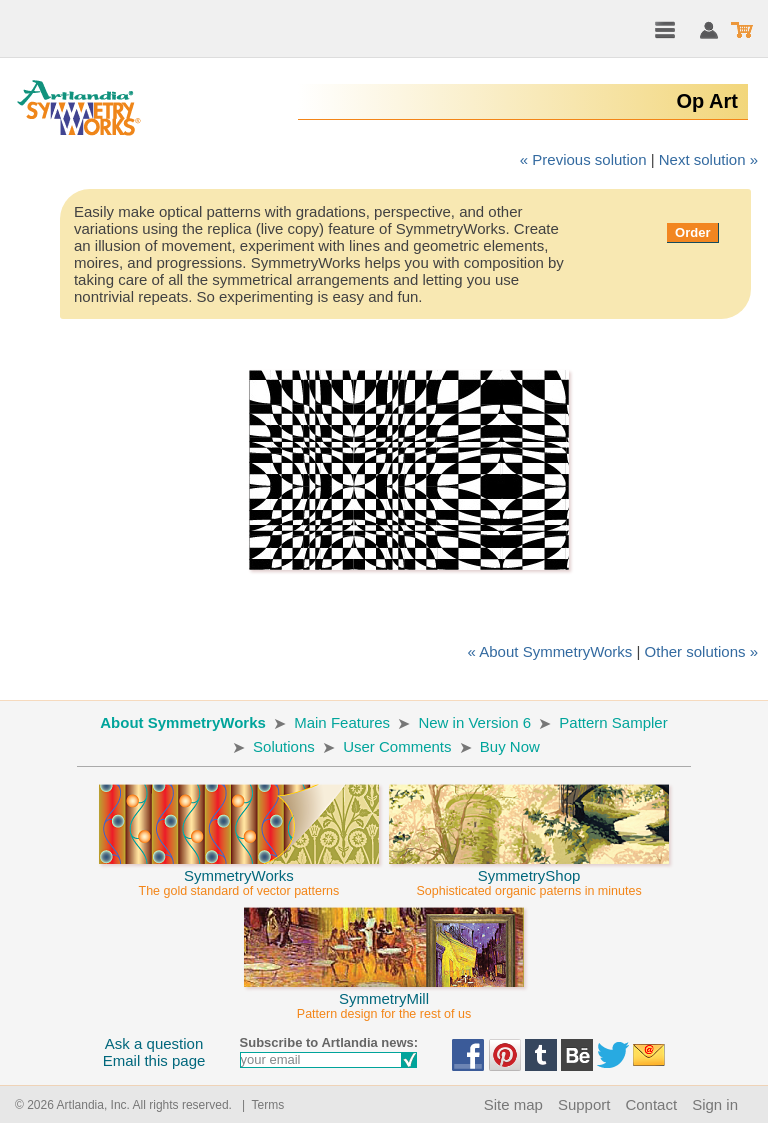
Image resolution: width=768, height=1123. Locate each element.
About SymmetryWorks (183, 722)
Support (584, 1104)
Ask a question (154, 1043)
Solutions (284, 746)
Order (692, 232)
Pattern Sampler (613, 722)
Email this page (154, 1060)
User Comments (397, 746)
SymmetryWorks (239, 874)
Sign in (715, 1104)
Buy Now (510, 746)
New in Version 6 (474, 722)
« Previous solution (583, 159)
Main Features (342, 722)
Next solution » (708, 159)
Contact (651, 1104)
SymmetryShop (529, 874)
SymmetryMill (384, 997)
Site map (513, 1104)
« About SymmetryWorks (550, 651)
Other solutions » (701, 651)
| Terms (259, 1105)
